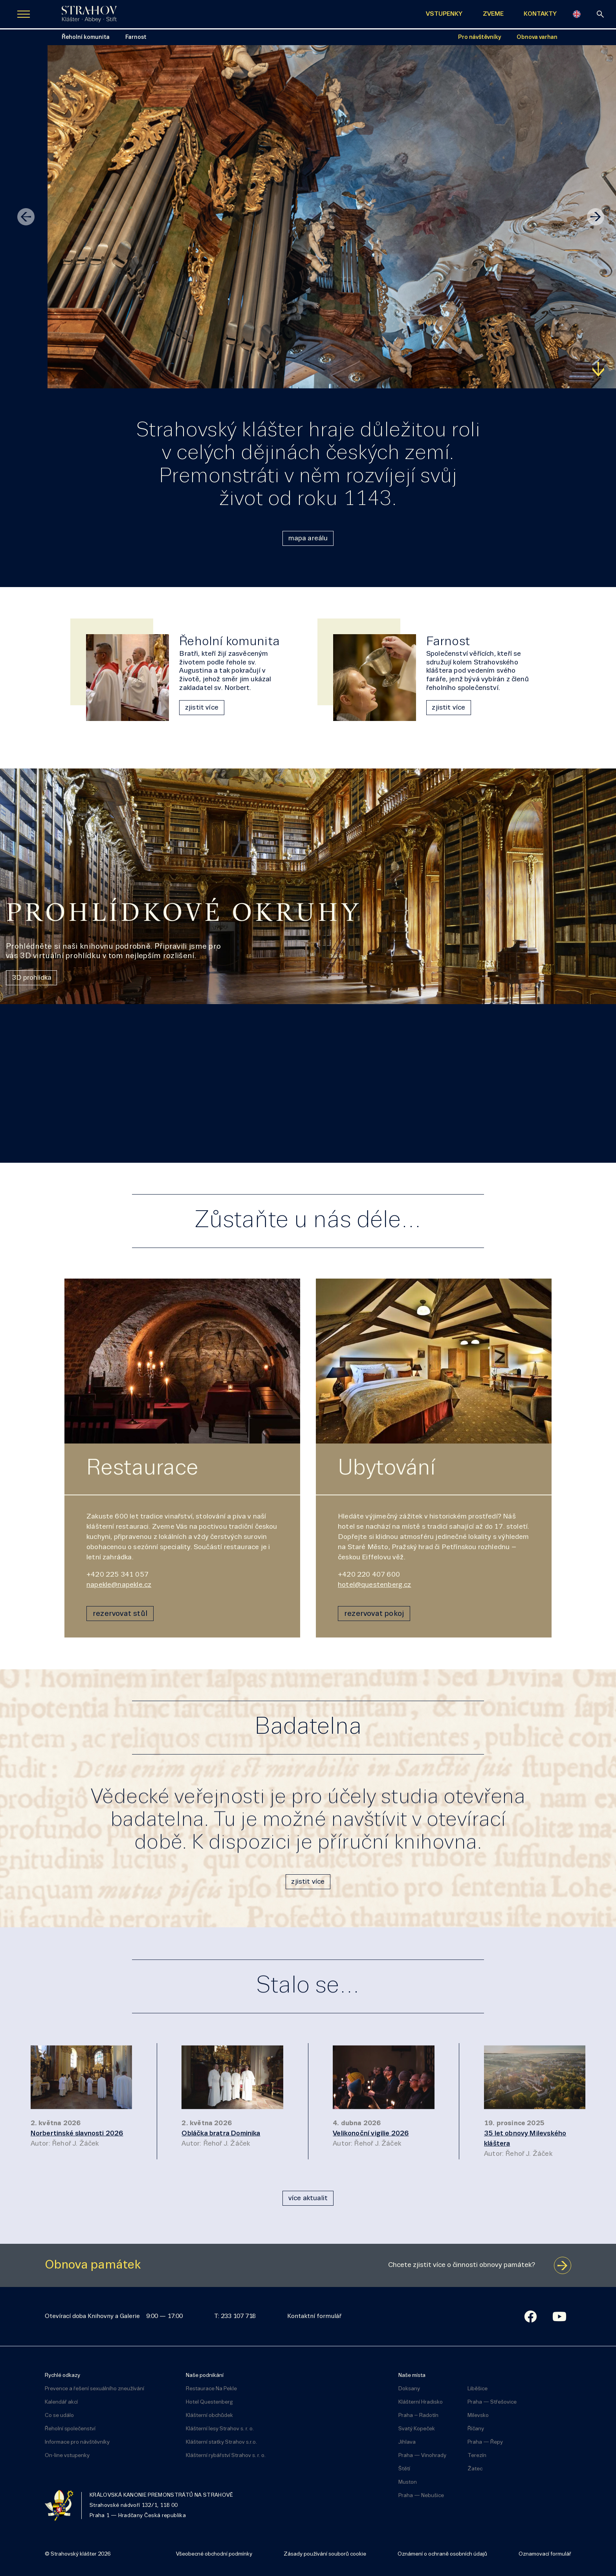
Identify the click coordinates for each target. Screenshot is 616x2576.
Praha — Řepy (485, 2442)
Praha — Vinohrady (422, 2455)
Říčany (476, 2428)
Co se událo (59, 2415)
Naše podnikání (205, 2375)
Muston (407, 2482)
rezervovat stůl (120, 1613)
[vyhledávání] (600, 14)
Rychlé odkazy (62, 2375)
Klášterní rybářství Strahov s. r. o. (226, 2455)
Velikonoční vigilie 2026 (371, 2133)
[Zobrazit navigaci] (23, 14)
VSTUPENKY (444, 14)
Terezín (477, 2455)
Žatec (475, 2469)
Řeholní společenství (70, 2428)
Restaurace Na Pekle (211, 2388)
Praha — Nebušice (421, 2495)
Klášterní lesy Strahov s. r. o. (220, 2428)
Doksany (409, 2388)
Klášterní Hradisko (420, 2402)
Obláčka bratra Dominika (221, 2133)
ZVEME (493, 14)
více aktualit (308, 2198)
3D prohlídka (31, 978)
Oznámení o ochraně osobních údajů (442, 2554)
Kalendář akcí (61, 2402)
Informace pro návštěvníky (77, 2442)
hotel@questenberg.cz (374, 1585)
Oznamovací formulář (545, 2554)
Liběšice (478, 2388)
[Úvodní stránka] (89, 14)
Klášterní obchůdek (209, 2415)
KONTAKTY (540, 14)
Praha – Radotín (418, 2415)
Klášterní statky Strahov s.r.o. (221, 2442)
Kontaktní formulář (314, 2316)
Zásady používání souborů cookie (325, 2554)
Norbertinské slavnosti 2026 (77, 2133)
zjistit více (201, 707)
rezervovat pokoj (374, 1613)
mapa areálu (308, 538)
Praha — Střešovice (492, 2402)
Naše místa (411, 2375)
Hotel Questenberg (209, 2402)
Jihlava (407, 2442)
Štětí (404, 2469)
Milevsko (478, 2415)
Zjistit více (29, 369)
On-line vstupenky (67, 2455)
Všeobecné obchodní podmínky (214, 2554)
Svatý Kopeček (416, 2428)
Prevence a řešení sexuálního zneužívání (94, 2388)
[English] (577, 14)
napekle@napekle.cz (118, 1585)
